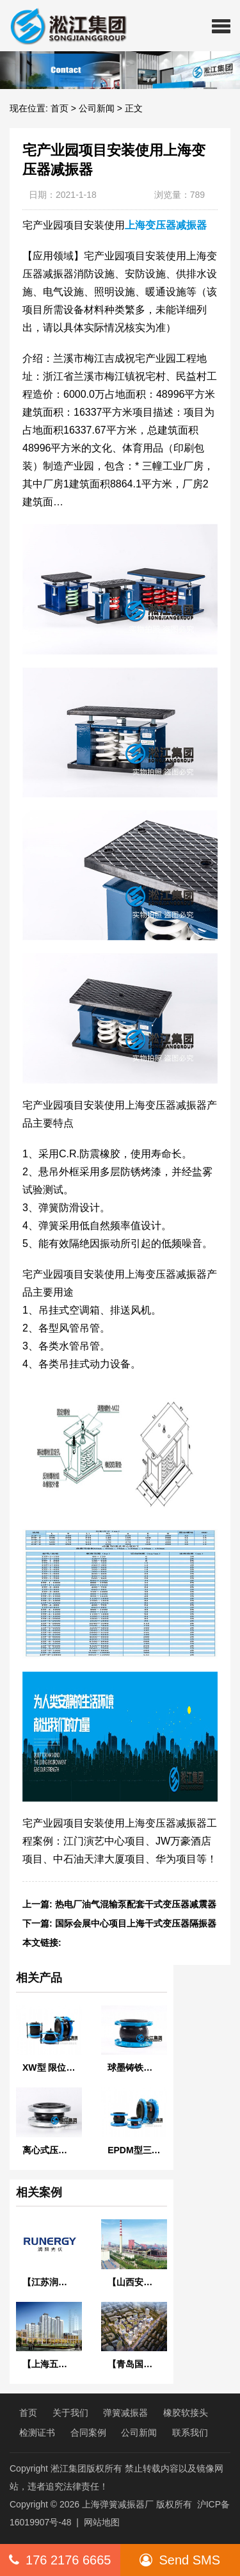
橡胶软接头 (185, 2413)
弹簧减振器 (125, 2413)
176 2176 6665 (60, 2560)
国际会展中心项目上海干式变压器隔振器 (135, 1923)
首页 (59, 108)
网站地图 (102, 2522)
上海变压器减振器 (166, 225)
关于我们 (70, 2413)
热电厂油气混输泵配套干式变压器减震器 (135, 1904)
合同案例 (88, 2432)
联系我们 (190, 2432)
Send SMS (180, 2560)
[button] (221, 25)
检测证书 (37, 2432)
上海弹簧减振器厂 (118, 2504)
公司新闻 (97, 108)
